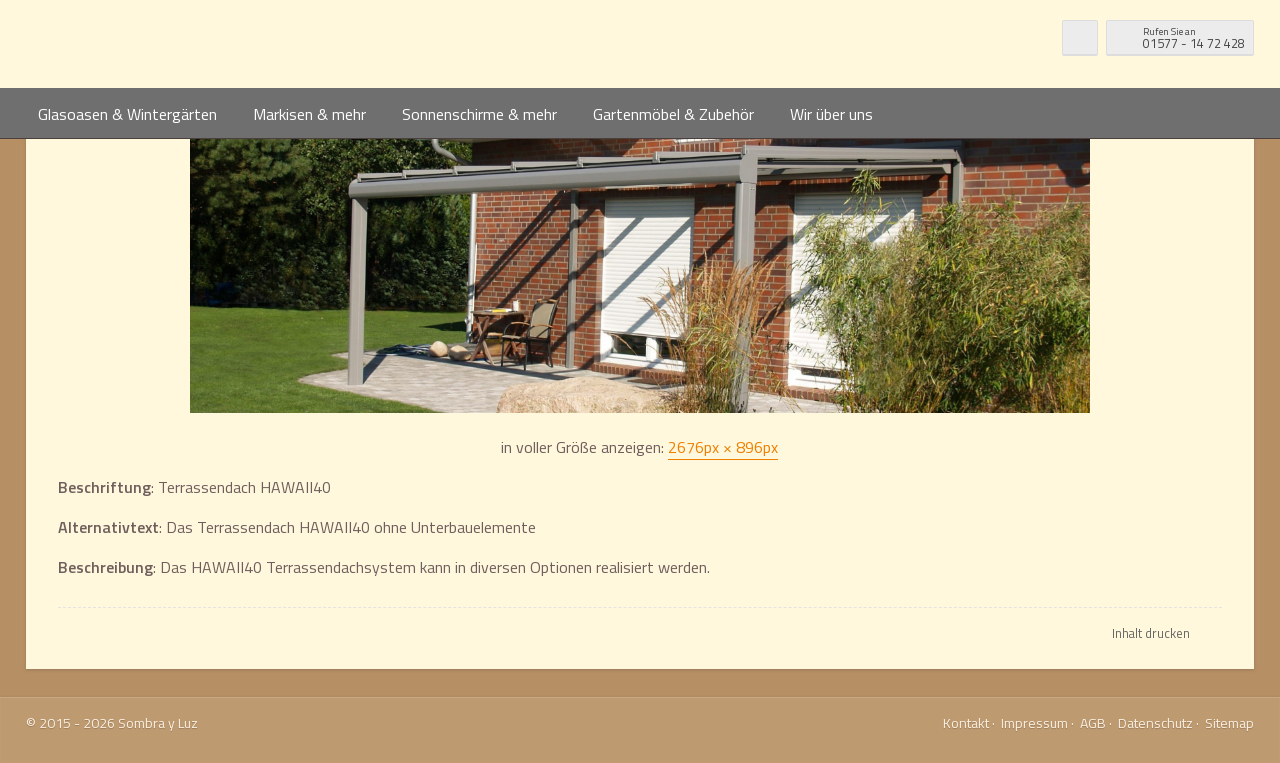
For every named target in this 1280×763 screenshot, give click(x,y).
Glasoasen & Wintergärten (127, 114)
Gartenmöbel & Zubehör (673, 114)
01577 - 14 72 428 (1194, 36)
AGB (1093, 722)
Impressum (1034, 722)
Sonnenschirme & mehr (479, 114)
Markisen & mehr (309, 114)
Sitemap (1229, 722)
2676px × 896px (723, 447)
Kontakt (966, 722)
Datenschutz (1155, 722)
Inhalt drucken (1151, 633)
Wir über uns (831, 114)
